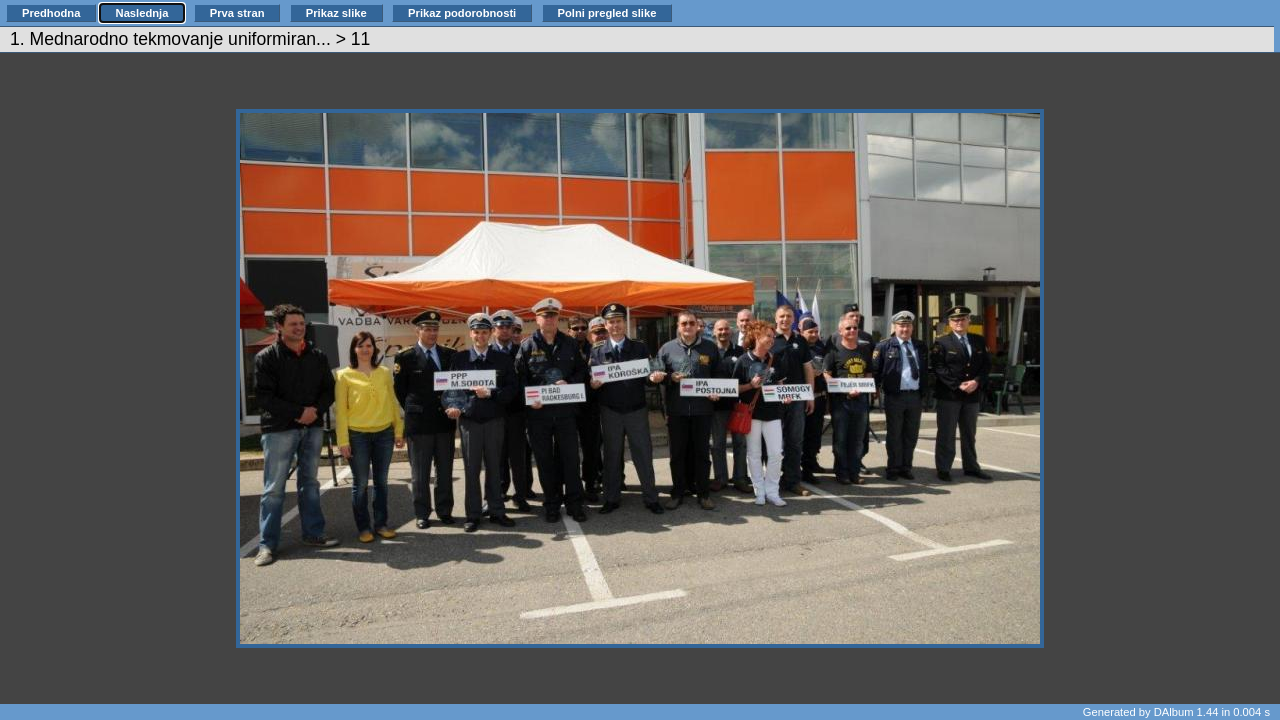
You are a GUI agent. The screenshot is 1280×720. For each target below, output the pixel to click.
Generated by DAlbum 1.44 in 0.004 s (1176, 712)
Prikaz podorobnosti (462, 13)
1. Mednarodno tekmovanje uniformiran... (170, 39)
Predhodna (51, 13)
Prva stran (237, 13)
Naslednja (142, 13)
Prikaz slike (336, 13)
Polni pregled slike (607, 13)
